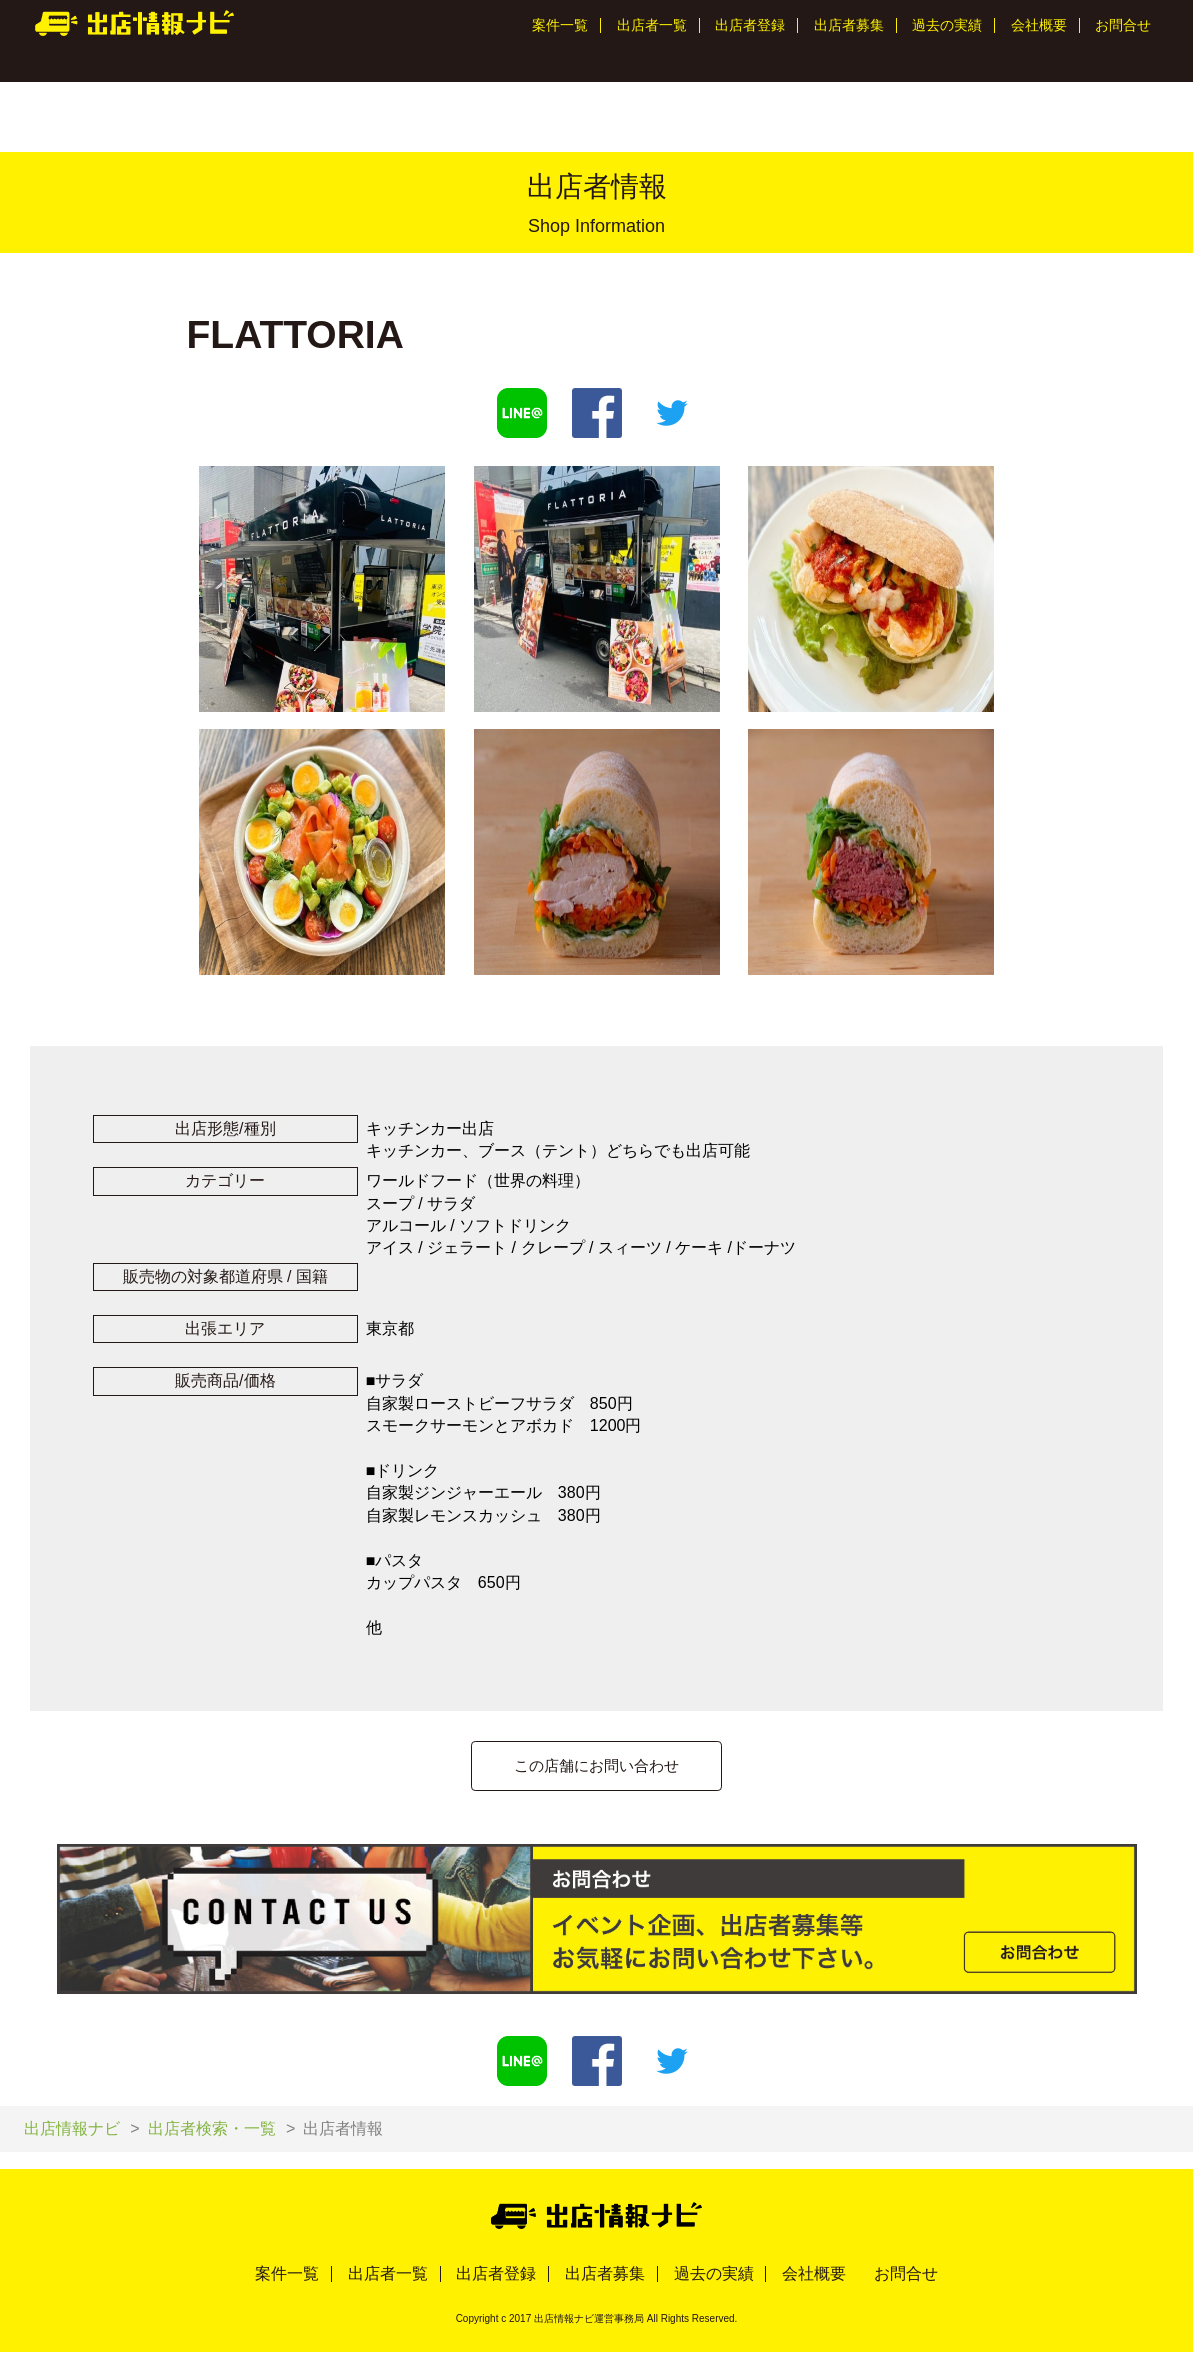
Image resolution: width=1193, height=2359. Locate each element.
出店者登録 (750, 25)
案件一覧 (560, 25)
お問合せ (1123, 25)
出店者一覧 (652, 25)
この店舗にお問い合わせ (597, 1766)
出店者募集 (849, 25)
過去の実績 (947, 25)
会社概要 (1039, 25)
